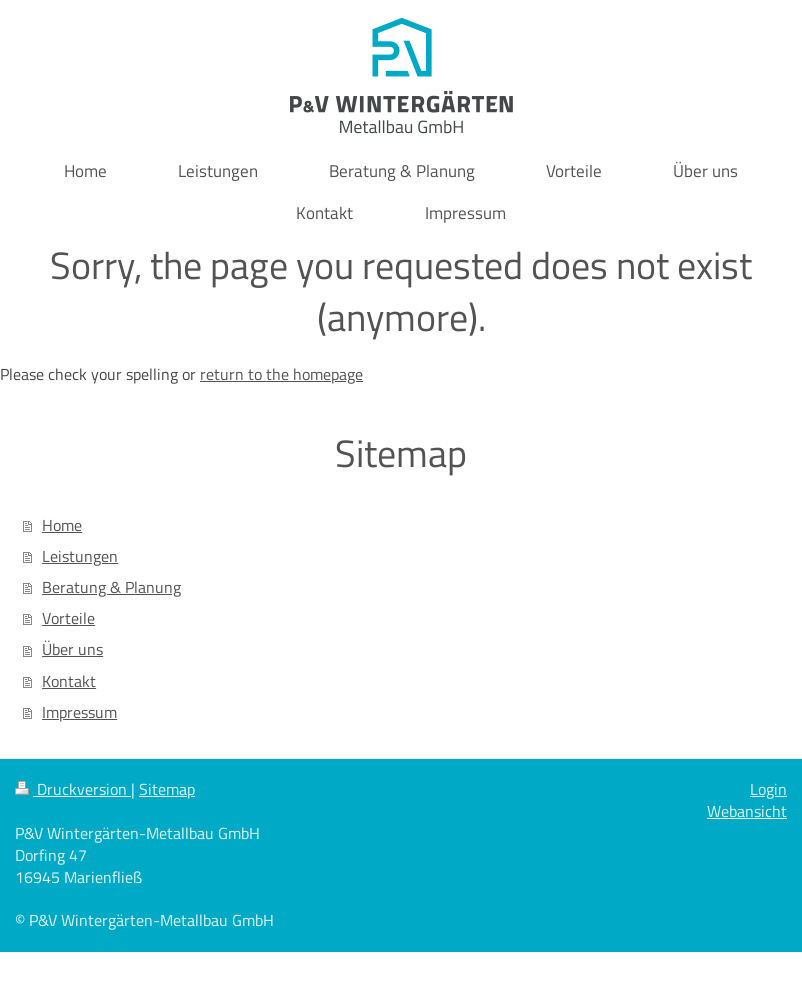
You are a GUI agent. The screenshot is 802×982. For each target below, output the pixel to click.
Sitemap (167, 789)
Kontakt (69, 681)
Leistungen (80, 556)
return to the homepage (281, 374)
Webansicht (747, 811)
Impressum (79, 712)
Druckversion (73, 789)
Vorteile (68, 618)
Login (768, 789)
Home (62, 525)
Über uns (72, 649)
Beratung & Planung (111, 587)
